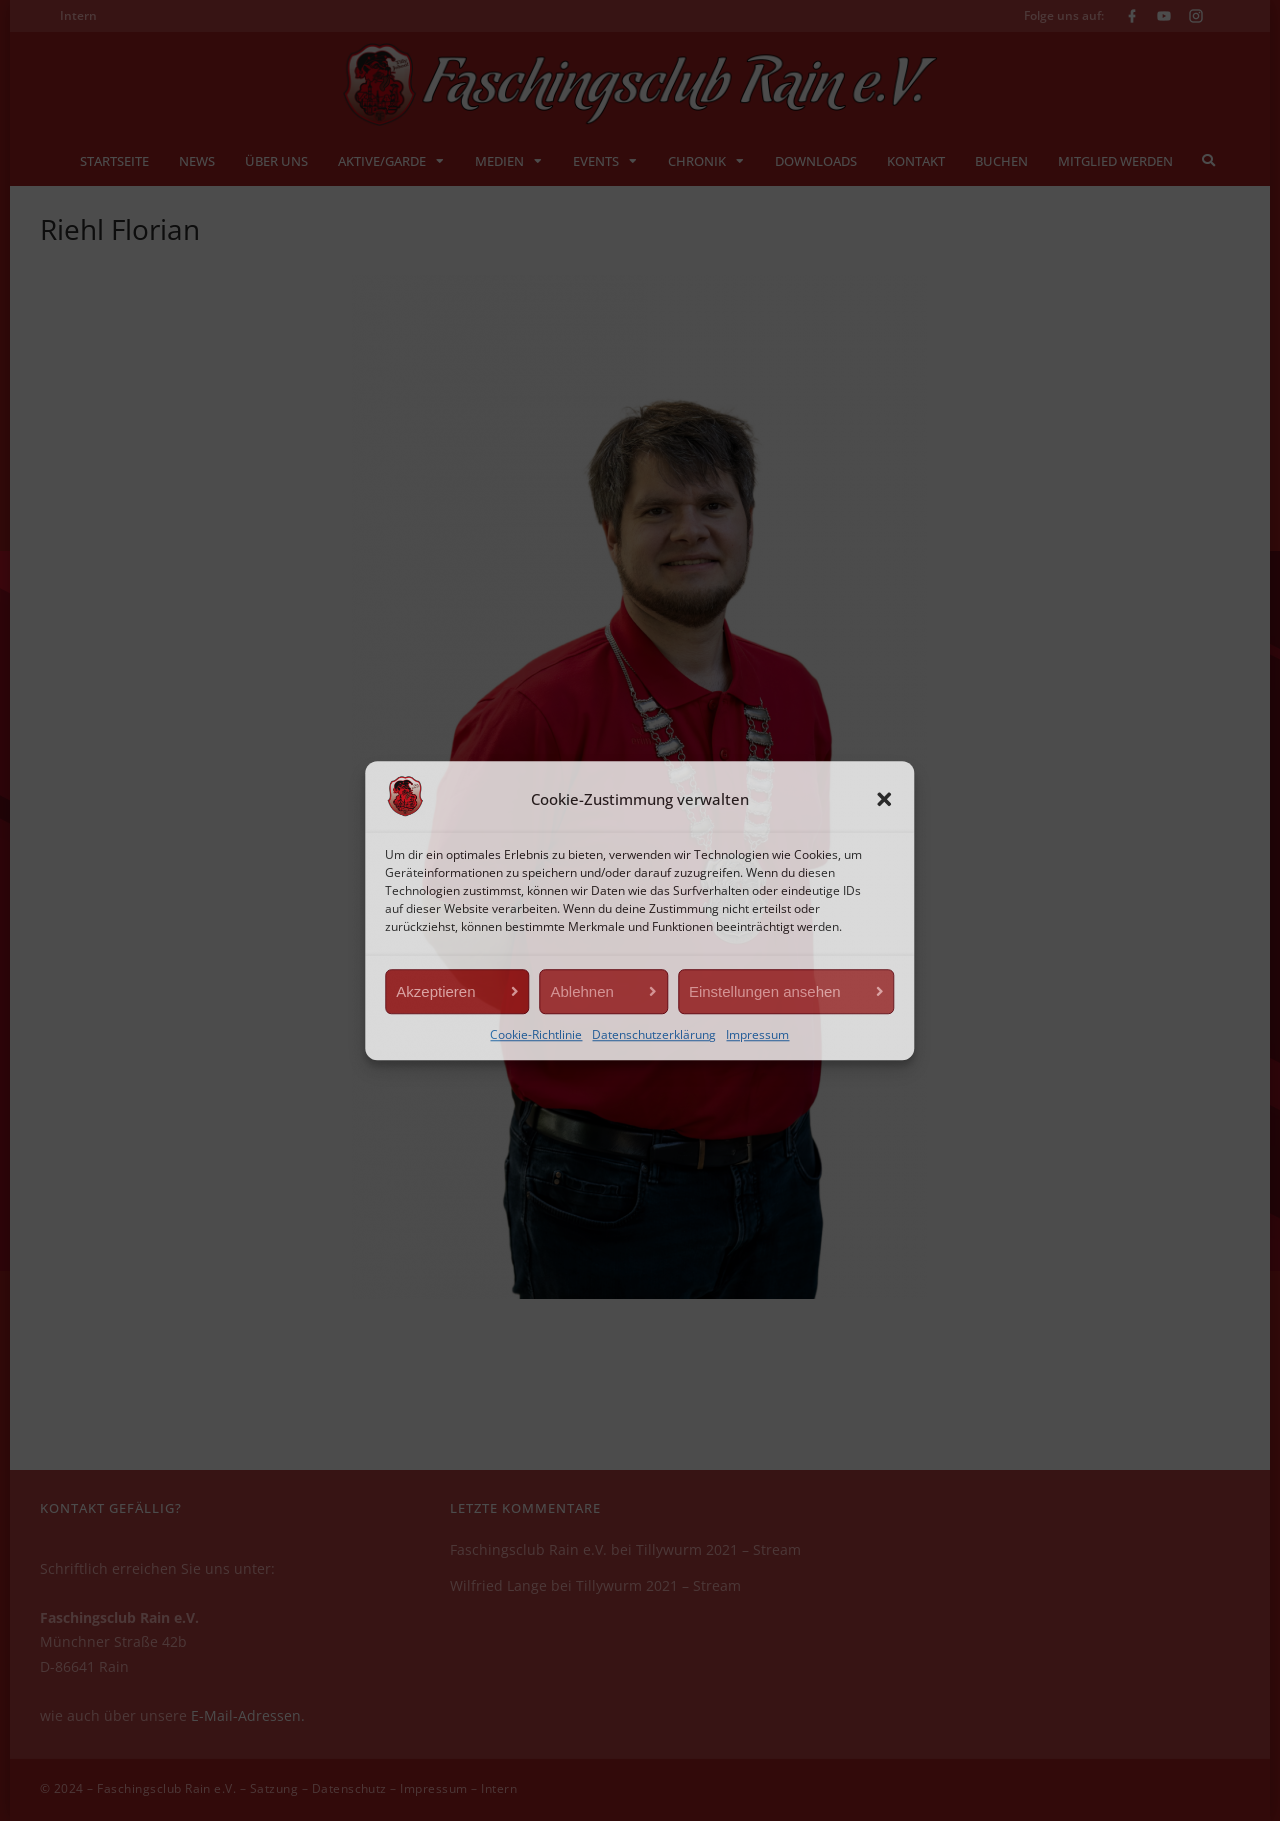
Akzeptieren (435, 991)
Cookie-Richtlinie (536, 1034)
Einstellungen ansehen (765, 991)
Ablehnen (582, 991)
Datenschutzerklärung (654, 1034)
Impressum (757, 1034)
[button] (885, 800)
